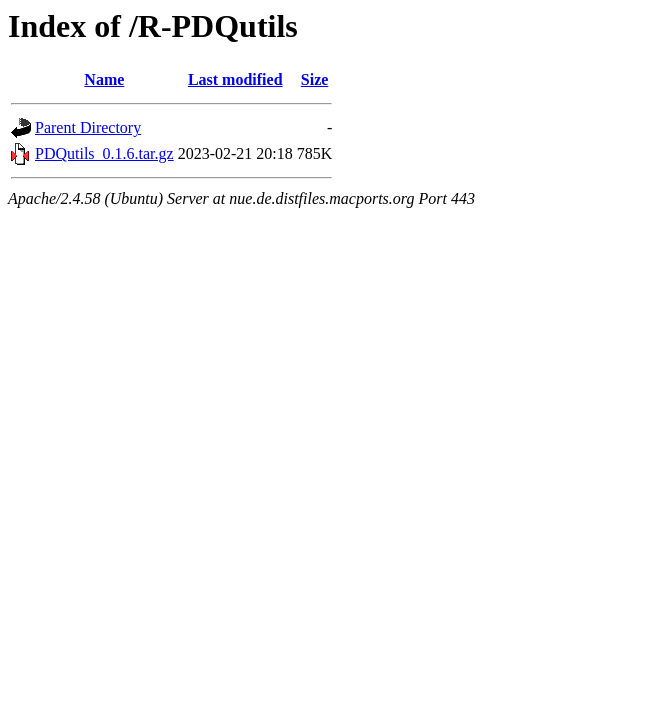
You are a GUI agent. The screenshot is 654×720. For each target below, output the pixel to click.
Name (104, 79)
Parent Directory (88, 127)
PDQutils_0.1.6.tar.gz (104, 153)
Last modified (235, 79)
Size (315, 79)
